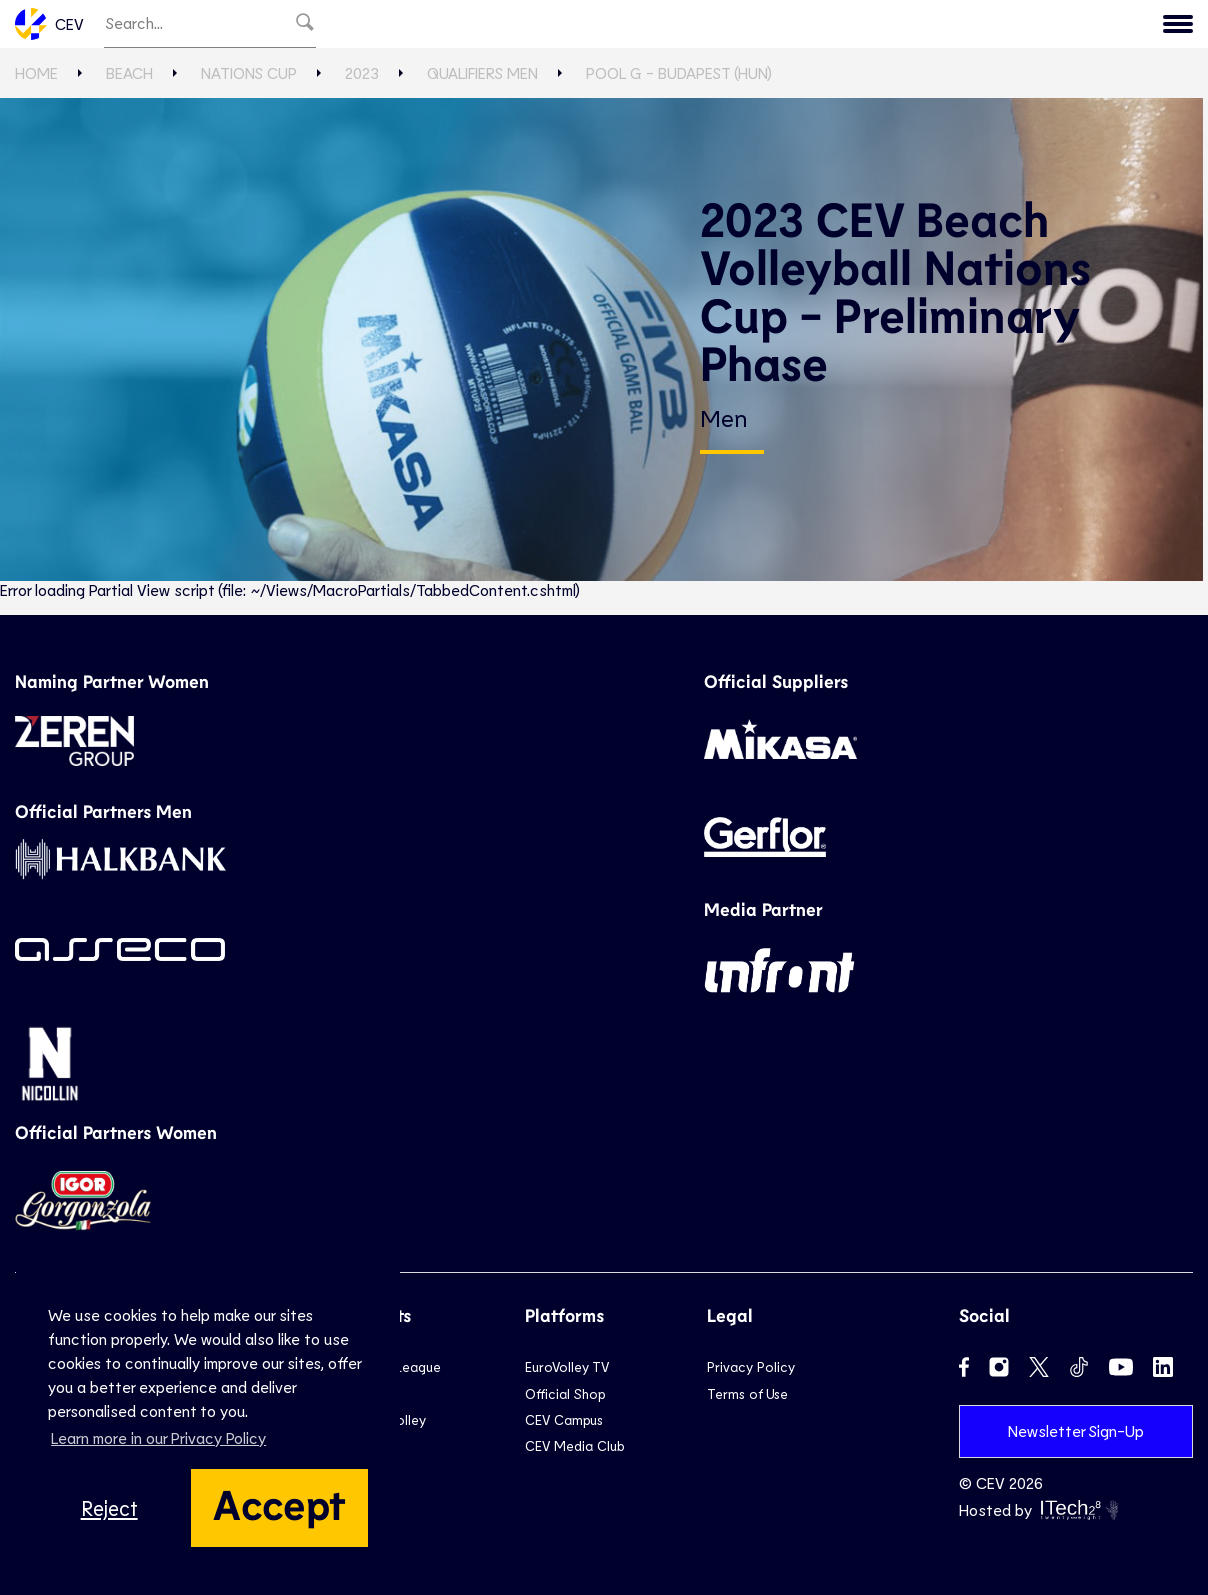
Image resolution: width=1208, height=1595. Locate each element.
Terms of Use (747, 1393)
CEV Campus (564, 1419)
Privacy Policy (751, 1366)
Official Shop (565, 1393)
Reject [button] (109, 1507)
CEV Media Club (574, 1445)
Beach (129, 72)
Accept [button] (279, 1503)
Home (36, 72)
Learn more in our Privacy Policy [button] (158, 1437)
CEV (49, 24)
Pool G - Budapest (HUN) (679, 72)
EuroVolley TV (567, 1366)
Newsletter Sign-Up (1076, 1430)
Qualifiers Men (482, 72)
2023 (362, 72)
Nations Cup (249, 72)
